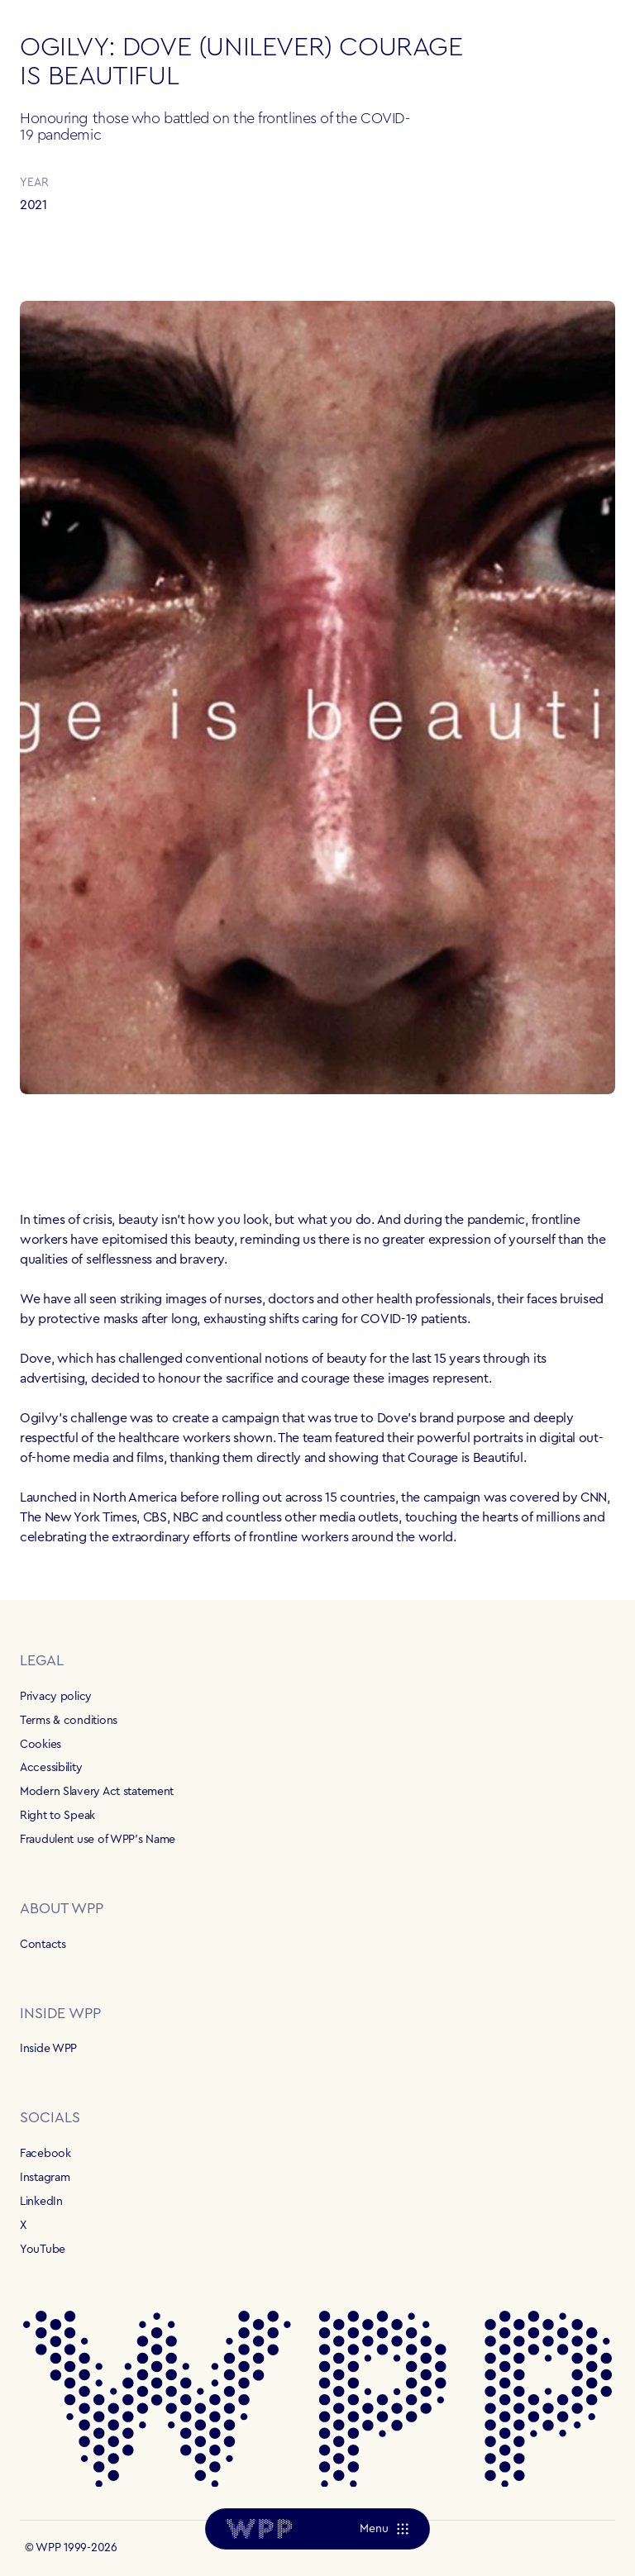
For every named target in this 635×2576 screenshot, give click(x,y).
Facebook (45, 2153)
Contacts (43, 1944)
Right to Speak (57, 1815)
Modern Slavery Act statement (97, 1791)
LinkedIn (41, 2201)
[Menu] (384, 2529)
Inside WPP (48, 2049)
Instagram (44, 2177)
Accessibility (51, 1768)
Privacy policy (56, 1696)
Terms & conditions (68, 1720)
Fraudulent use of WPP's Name (97, 1839)
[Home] (259, 2529)
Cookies (40, 1744)
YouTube (42, 2249)
